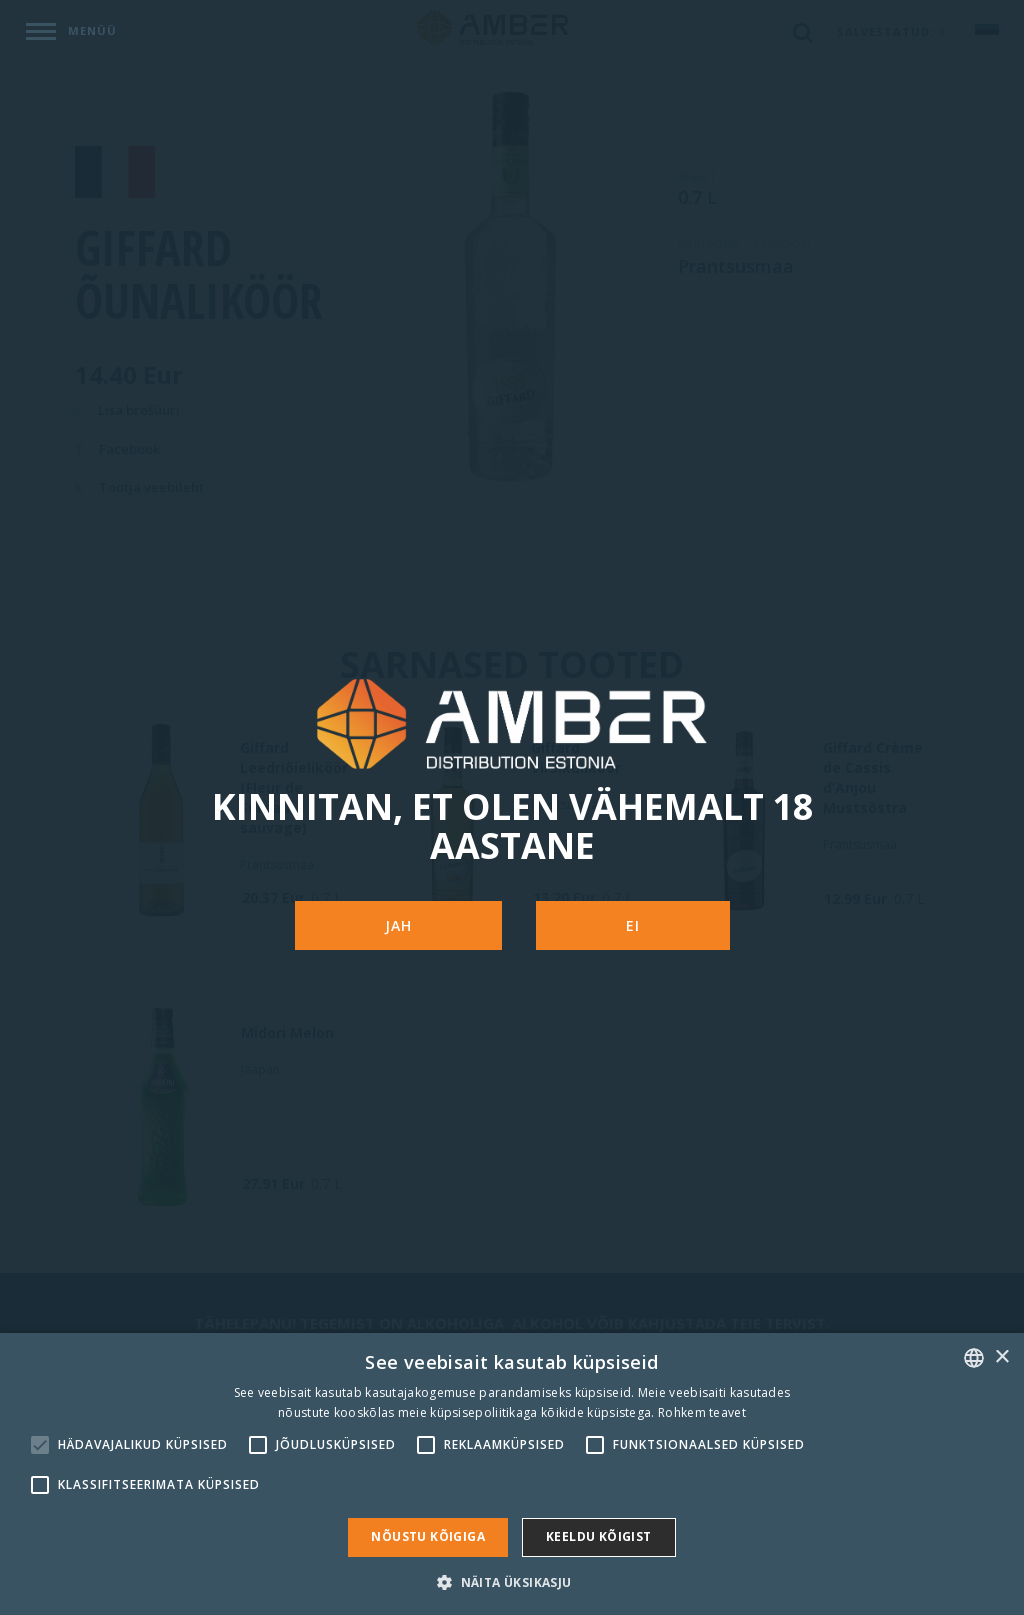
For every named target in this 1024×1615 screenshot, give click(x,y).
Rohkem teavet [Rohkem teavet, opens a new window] (702, 1412)
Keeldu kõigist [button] (599, 1536)
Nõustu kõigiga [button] (428, 1536)
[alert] (512, 1474)
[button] (511, 1581)
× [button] (1001, 1357)
